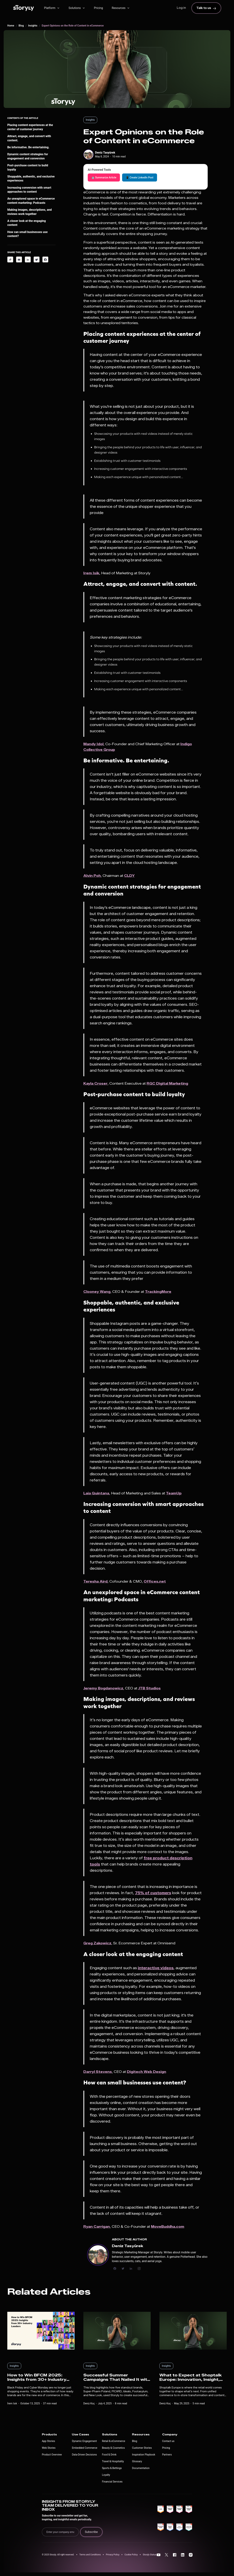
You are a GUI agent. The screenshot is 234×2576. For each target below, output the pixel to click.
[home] (23, 8)
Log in (181, 7)
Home (10, 25)
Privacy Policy (112, 2554)
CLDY (129, 876)
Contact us (168, 2441)
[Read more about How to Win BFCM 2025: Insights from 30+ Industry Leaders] (41, 2351)
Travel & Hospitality (113, 2461)
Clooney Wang (96, 1292)
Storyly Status (149, 2554)
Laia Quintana (96, 1493)
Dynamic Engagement (84, 2441)
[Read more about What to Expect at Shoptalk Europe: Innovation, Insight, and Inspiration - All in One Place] (193, 2351)
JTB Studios (149, 1688)
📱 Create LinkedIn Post (139, 177)
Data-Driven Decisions (84, 2454)
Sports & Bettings (112, 2468)
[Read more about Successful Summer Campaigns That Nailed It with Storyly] (117, 2351)
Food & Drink (109, 2454)
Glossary (137, 2461)
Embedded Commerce (84, 2447)
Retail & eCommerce (113, 2441)
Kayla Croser (95, 1083)
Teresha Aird (95, 1581)
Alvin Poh (92, 876)
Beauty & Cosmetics (113, 2447)
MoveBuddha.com (167, 2226)
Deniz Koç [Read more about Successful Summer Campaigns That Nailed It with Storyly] (89, 2403)
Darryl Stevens (97, 2072)
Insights (32, 25)
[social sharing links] (19, 259)
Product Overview (52, 2454)
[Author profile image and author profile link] (97, 2254)
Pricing (98, 8)
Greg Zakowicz (97, 1943)
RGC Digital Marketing (167, 1083)
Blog (21, 25)
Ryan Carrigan (96, 2226)
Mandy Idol (93, 744)
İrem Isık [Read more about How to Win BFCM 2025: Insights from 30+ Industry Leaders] (12, 2403)
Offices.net (155, 1581)
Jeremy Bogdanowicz (103, 1688)
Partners (167, 2454)
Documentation (141, 2468)
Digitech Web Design (146, 2072)
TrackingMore (158, 1292)
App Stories (48, 2441)
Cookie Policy (131, 2554)
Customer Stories (142, 2447)
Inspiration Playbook (143, 2454)
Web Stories (49, 2447)
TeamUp (174, 1493)
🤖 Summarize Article (103, 177)
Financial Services (112, 2481)
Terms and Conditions (90, 2554)
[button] (52, 8)
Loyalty (106, 2474)
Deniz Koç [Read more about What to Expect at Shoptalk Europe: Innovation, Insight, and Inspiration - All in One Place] (165, 2403)
